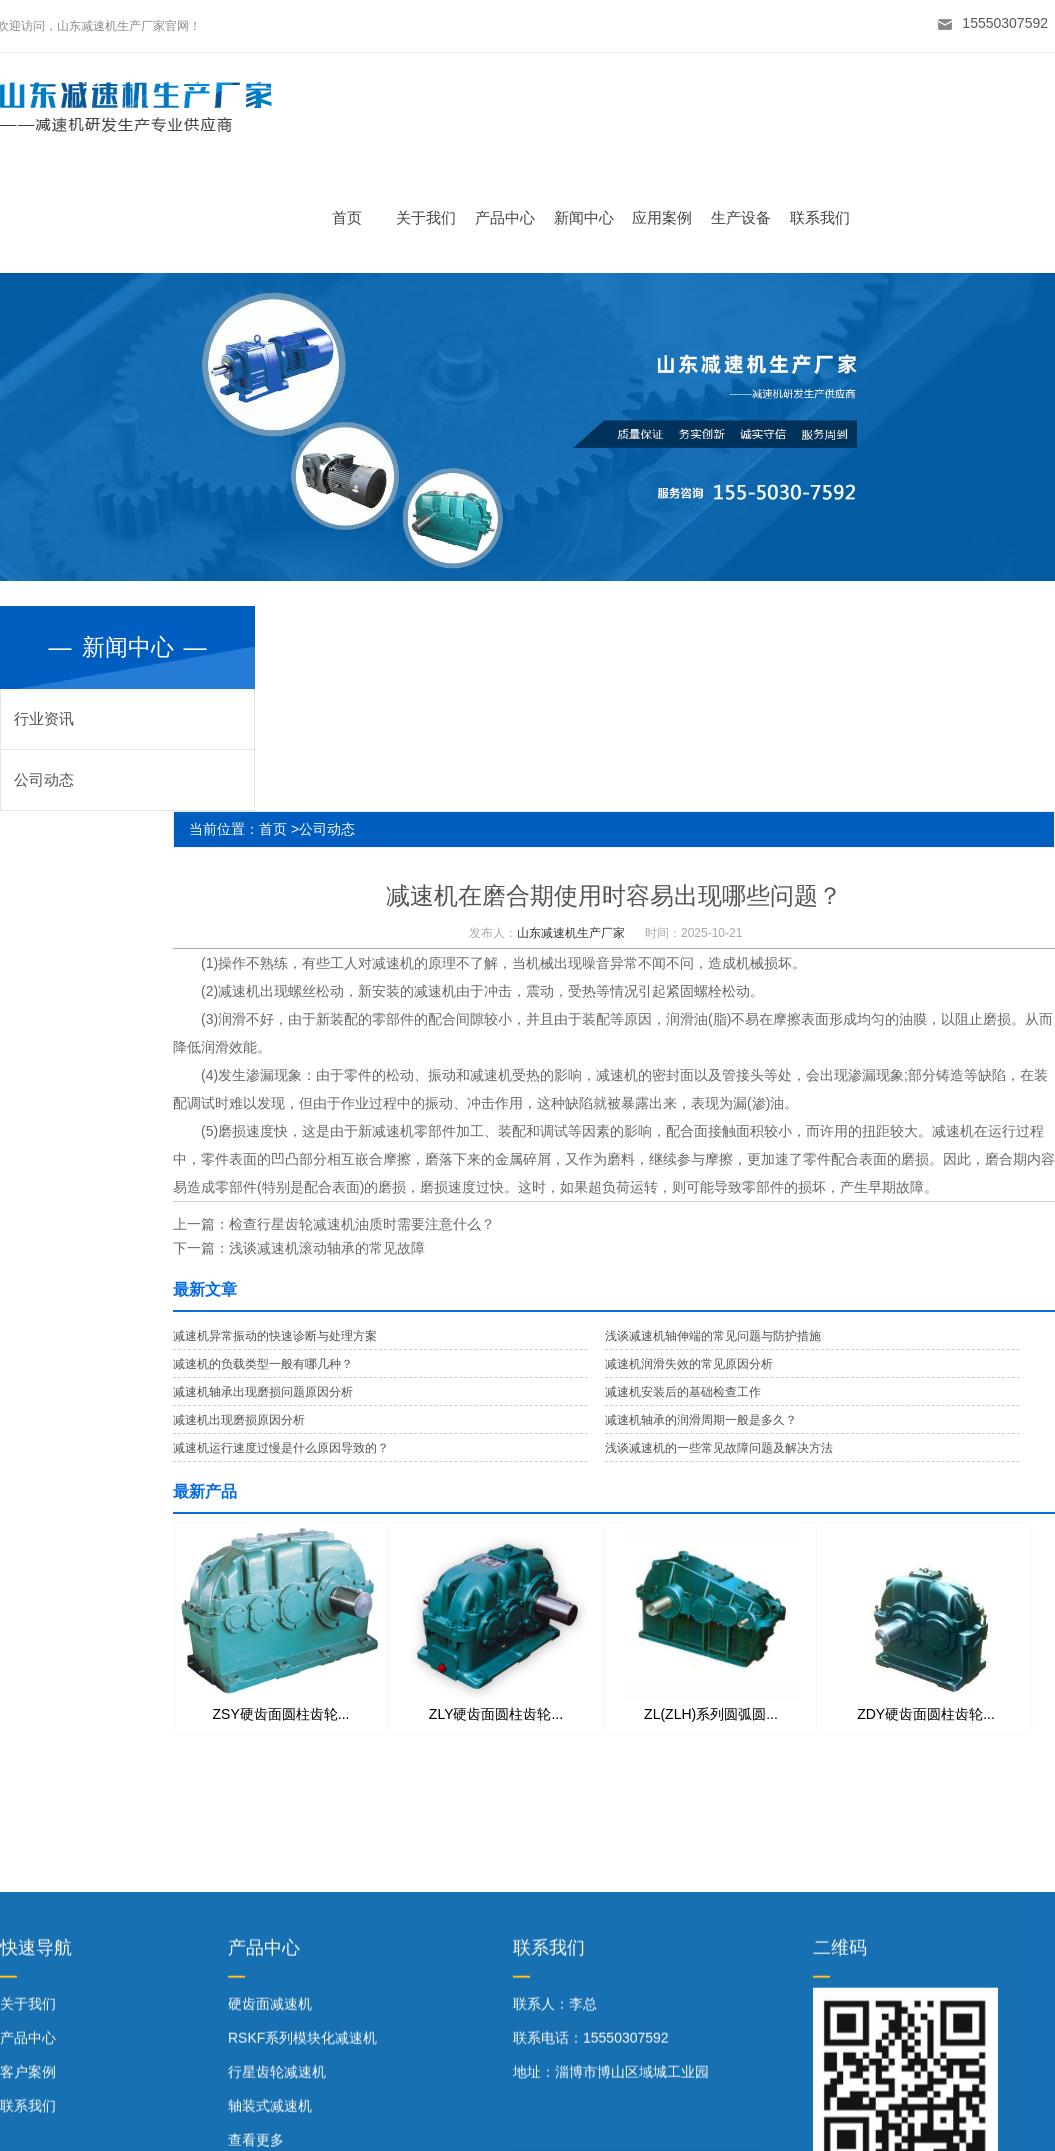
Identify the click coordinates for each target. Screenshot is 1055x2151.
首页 (353, 217)
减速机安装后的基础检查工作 (683, 1392)
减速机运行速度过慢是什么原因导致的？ (281, 1448)
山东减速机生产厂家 (571, 933)
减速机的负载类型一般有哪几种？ (263, 1364)
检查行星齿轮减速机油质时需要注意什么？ (362, 1224)
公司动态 (44, 779)
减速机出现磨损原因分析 (239, 1420)
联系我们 (825, 217)
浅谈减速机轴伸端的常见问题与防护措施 (713, 1336)
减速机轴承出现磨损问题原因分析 (263, 1392)
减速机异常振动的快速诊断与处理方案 (275, 1336)
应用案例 (668, 217)
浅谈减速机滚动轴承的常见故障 (327, 1248)
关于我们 (432, 217)
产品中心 (510, 217)
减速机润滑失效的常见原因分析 (689, 1364)
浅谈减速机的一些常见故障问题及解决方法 (719, 1448)
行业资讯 (44, 718)
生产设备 (747, 217)
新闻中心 (589, 217)
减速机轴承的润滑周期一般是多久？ (701, 1420)
